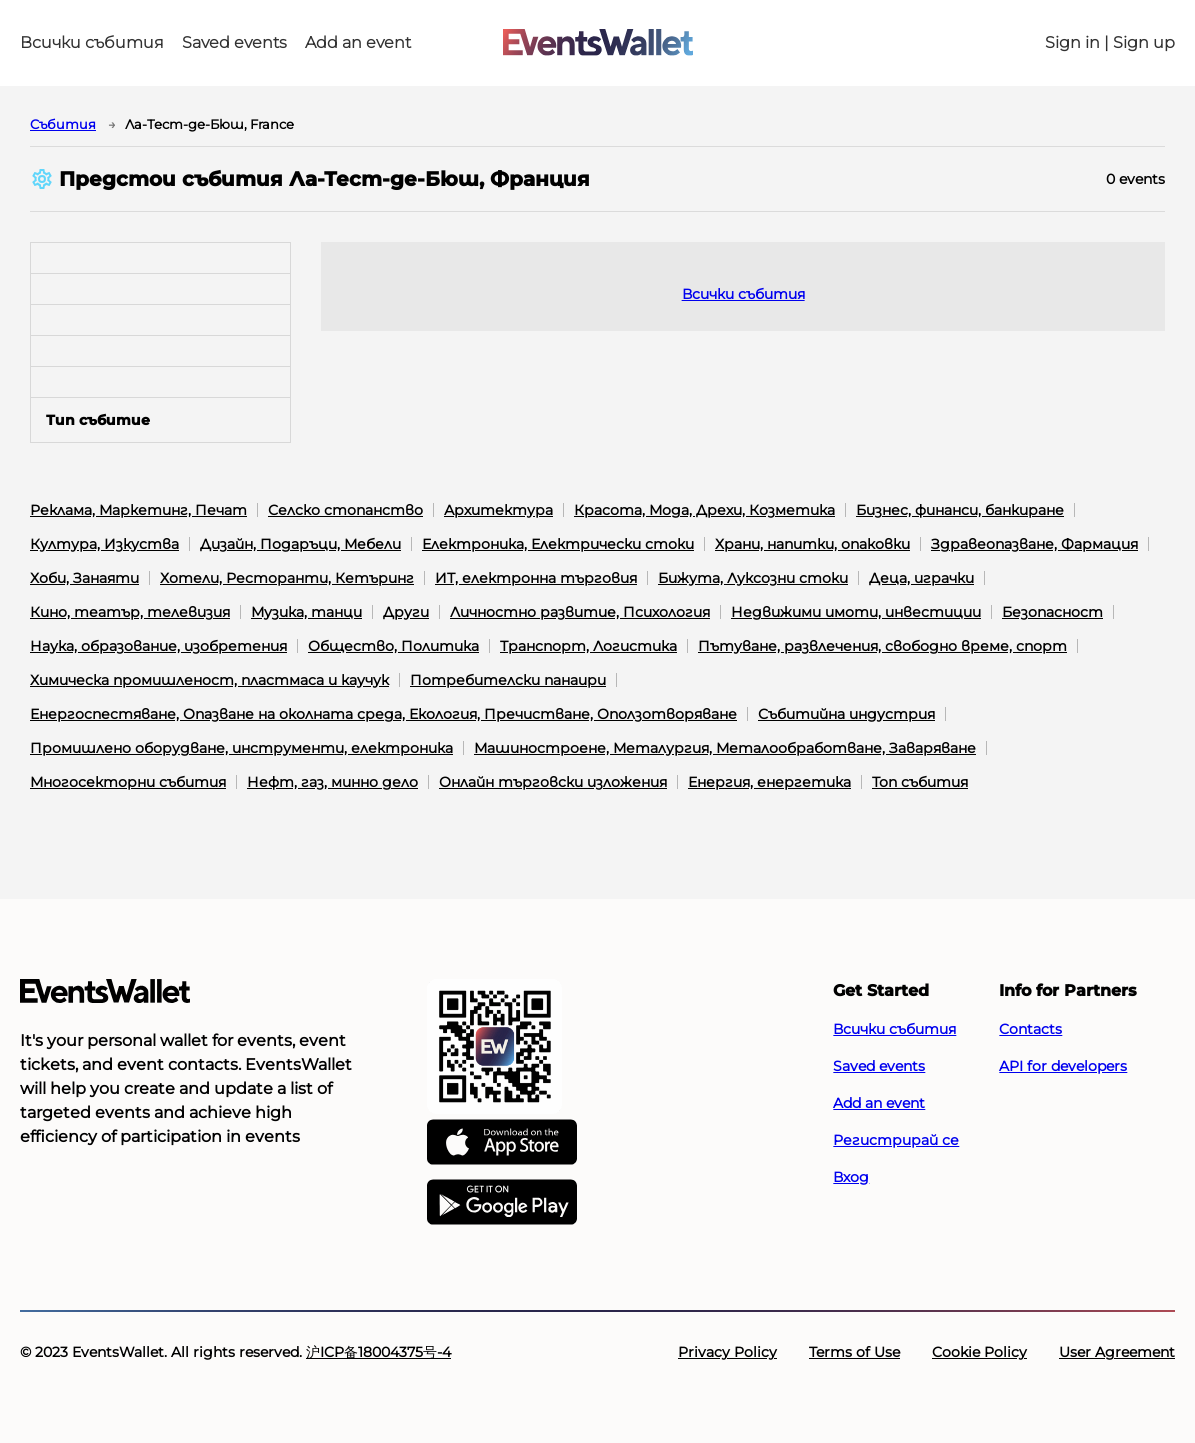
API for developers (1063, 1066)
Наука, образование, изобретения (158, 646)
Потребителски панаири (508, 680)
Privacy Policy (727, 1352)
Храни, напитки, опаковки (812, 544)
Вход (851, 1177)
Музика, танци (306, 612)
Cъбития (63, 124)
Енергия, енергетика (769, 782)
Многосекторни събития (128, 782)
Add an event (358, 43)
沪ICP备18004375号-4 (378, 1352)
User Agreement (1117, 1352)
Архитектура (498, 510)
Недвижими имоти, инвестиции (856, 612)
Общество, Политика (393, 646)
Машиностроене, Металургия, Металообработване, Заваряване (725, 748)
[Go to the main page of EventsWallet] (598, 43)
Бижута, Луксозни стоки (753, 578)
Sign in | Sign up (1110, 43)
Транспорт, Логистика (588, 646)
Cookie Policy (979, 1352)
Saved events (234, 43)
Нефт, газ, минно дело (332, 782)
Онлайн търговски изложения (553, 782)
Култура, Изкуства (104, 544)
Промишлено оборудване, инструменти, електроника (241, 748)
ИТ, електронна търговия (536, 578)
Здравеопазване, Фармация (1034, 544)
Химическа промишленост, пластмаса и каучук (209, 680)
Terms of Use (854, 1352)
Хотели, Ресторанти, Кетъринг (287, 578)
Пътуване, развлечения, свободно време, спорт (882, 646)
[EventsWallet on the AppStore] (502, 1143)
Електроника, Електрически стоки (558, 544)
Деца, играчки (921, 578)
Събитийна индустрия (846, 714)
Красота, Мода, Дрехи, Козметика (704, 510)
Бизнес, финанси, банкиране (960, 510)
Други (406, 612)
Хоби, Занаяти (84, 578)
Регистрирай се (896, 1140)
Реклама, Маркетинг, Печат (138, 510)
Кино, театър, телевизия (130, 612)
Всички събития (92, 43)
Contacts (1030, 1029)
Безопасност (1052, 612)
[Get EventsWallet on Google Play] (502, 1203)
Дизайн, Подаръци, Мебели (300, 544)
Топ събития (920, 782)
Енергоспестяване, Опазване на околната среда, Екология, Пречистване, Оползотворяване (383, 714)
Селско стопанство (345, 510)
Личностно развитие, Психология (580, 612)
